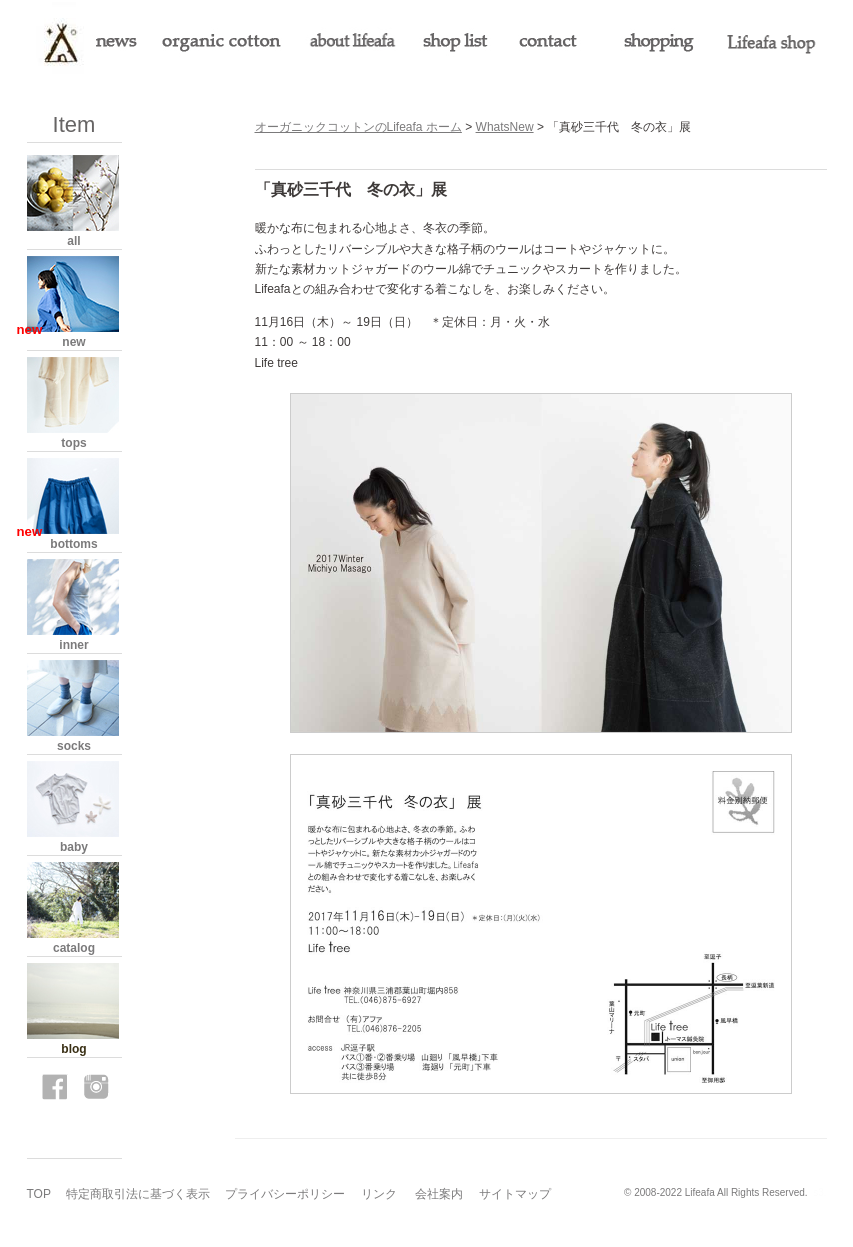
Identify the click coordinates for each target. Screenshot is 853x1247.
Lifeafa (700, 1192)
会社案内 (439, 1194)
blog (73, 1049)
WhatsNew (505, 127)
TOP (39, 1194)
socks (74, 746)
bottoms (73, 544)
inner (73, 645)
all (73, 241)
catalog (74, 948)
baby (74, 847)
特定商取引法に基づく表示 (138, 1194)
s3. (819, 1192)
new (73, 342)
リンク (379, 1194)
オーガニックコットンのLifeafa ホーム (358, 127)
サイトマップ (515, 1194)
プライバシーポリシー (285, 1194)
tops (73, 443)
